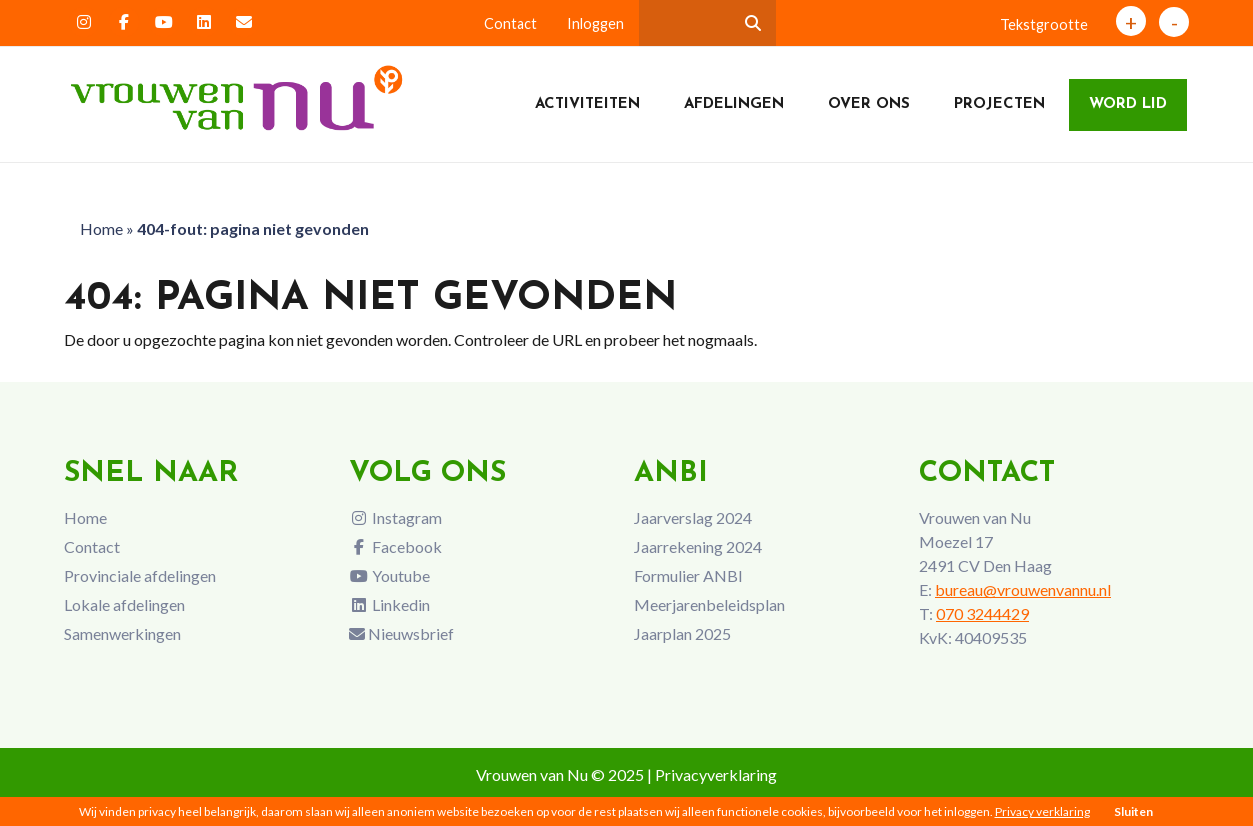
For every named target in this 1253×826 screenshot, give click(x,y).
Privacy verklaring (1042, 811)
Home (101, 228)
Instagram (395, 517)
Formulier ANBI (688, 575)
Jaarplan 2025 (682, 633)
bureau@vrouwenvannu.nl (1023, 589)
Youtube (389, 575)
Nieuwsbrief (401, 633)
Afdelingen (734, 104)
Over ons (869, 104)
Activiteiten (587, 104)
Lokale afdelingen (124, 604)
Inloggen (595, 23)
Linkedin (389, 604)
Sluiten (1133, 811)
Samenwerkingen (122, 633)
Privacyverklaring (716, 774)
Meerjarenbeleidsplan (709, 604)
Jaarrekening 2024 (698, 546)
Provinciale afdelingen (140, 575)
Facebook (395, 546)
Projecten (999, 104)
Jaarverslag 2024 (693, 517)
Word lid (1128, 104)
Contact (510, 23)
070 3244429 (982, 613)
